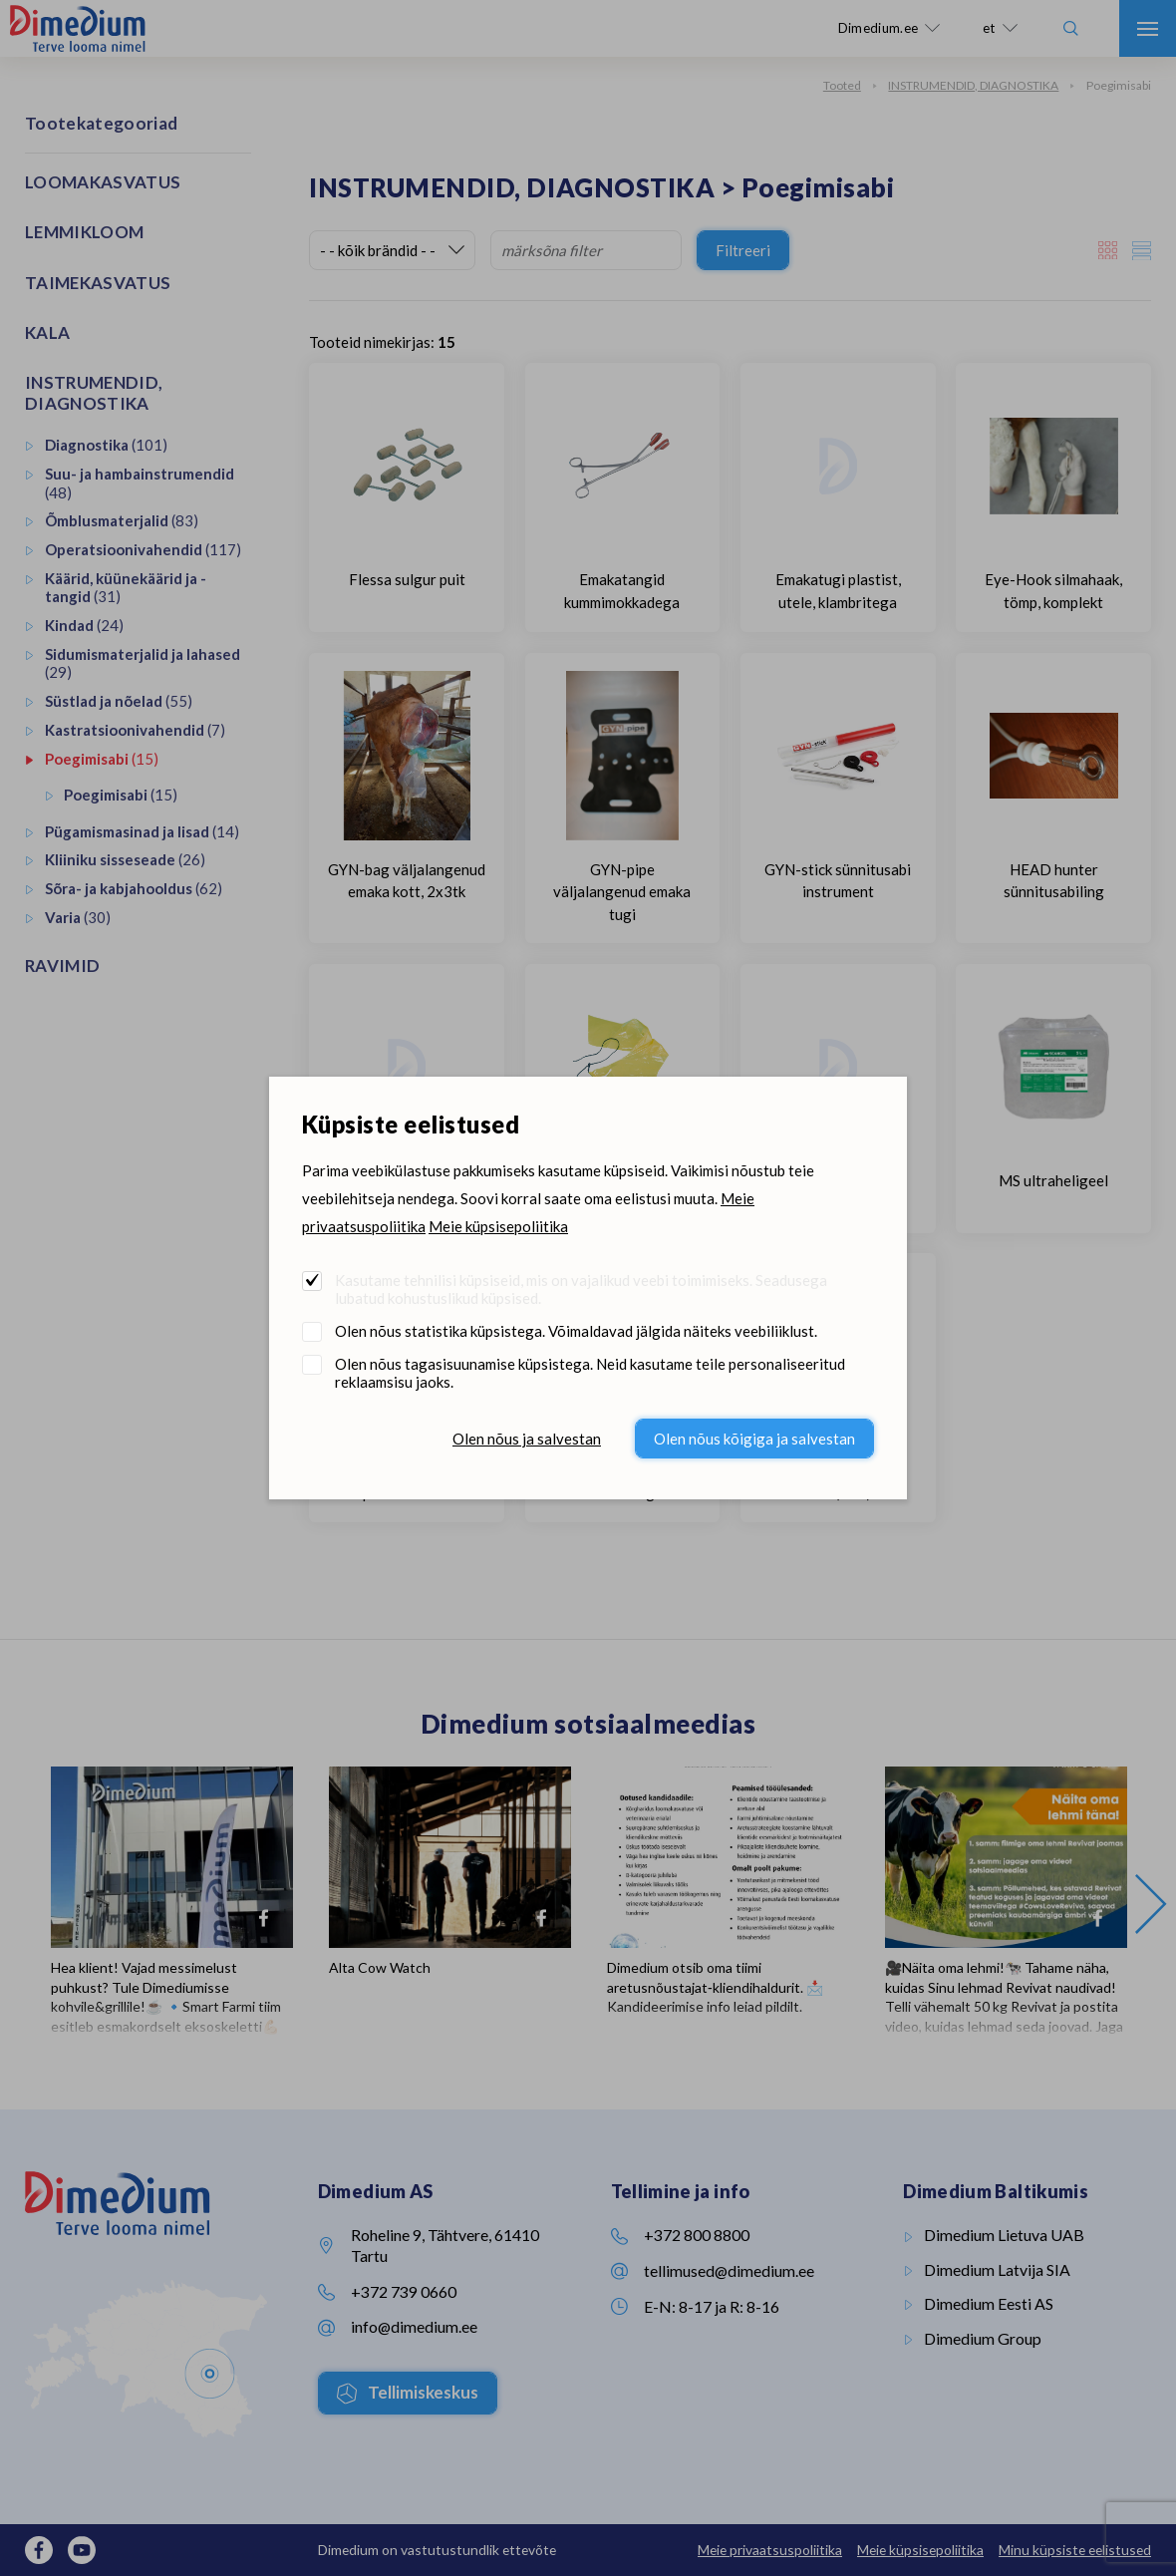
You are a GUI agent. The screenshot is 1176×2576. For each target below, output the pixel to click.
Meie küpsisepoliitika (498, 1226)
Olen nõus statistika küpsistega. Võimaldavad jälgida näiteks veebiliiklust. (576, 1331)
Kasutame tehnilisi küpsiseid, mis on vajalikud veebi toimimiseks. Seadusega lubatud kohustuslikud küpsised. (581, 1289)
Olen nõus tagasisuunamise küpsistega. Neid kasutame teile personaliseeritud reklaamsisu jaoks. (590, 1373)
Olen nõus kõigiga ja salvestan (754, 1439)
